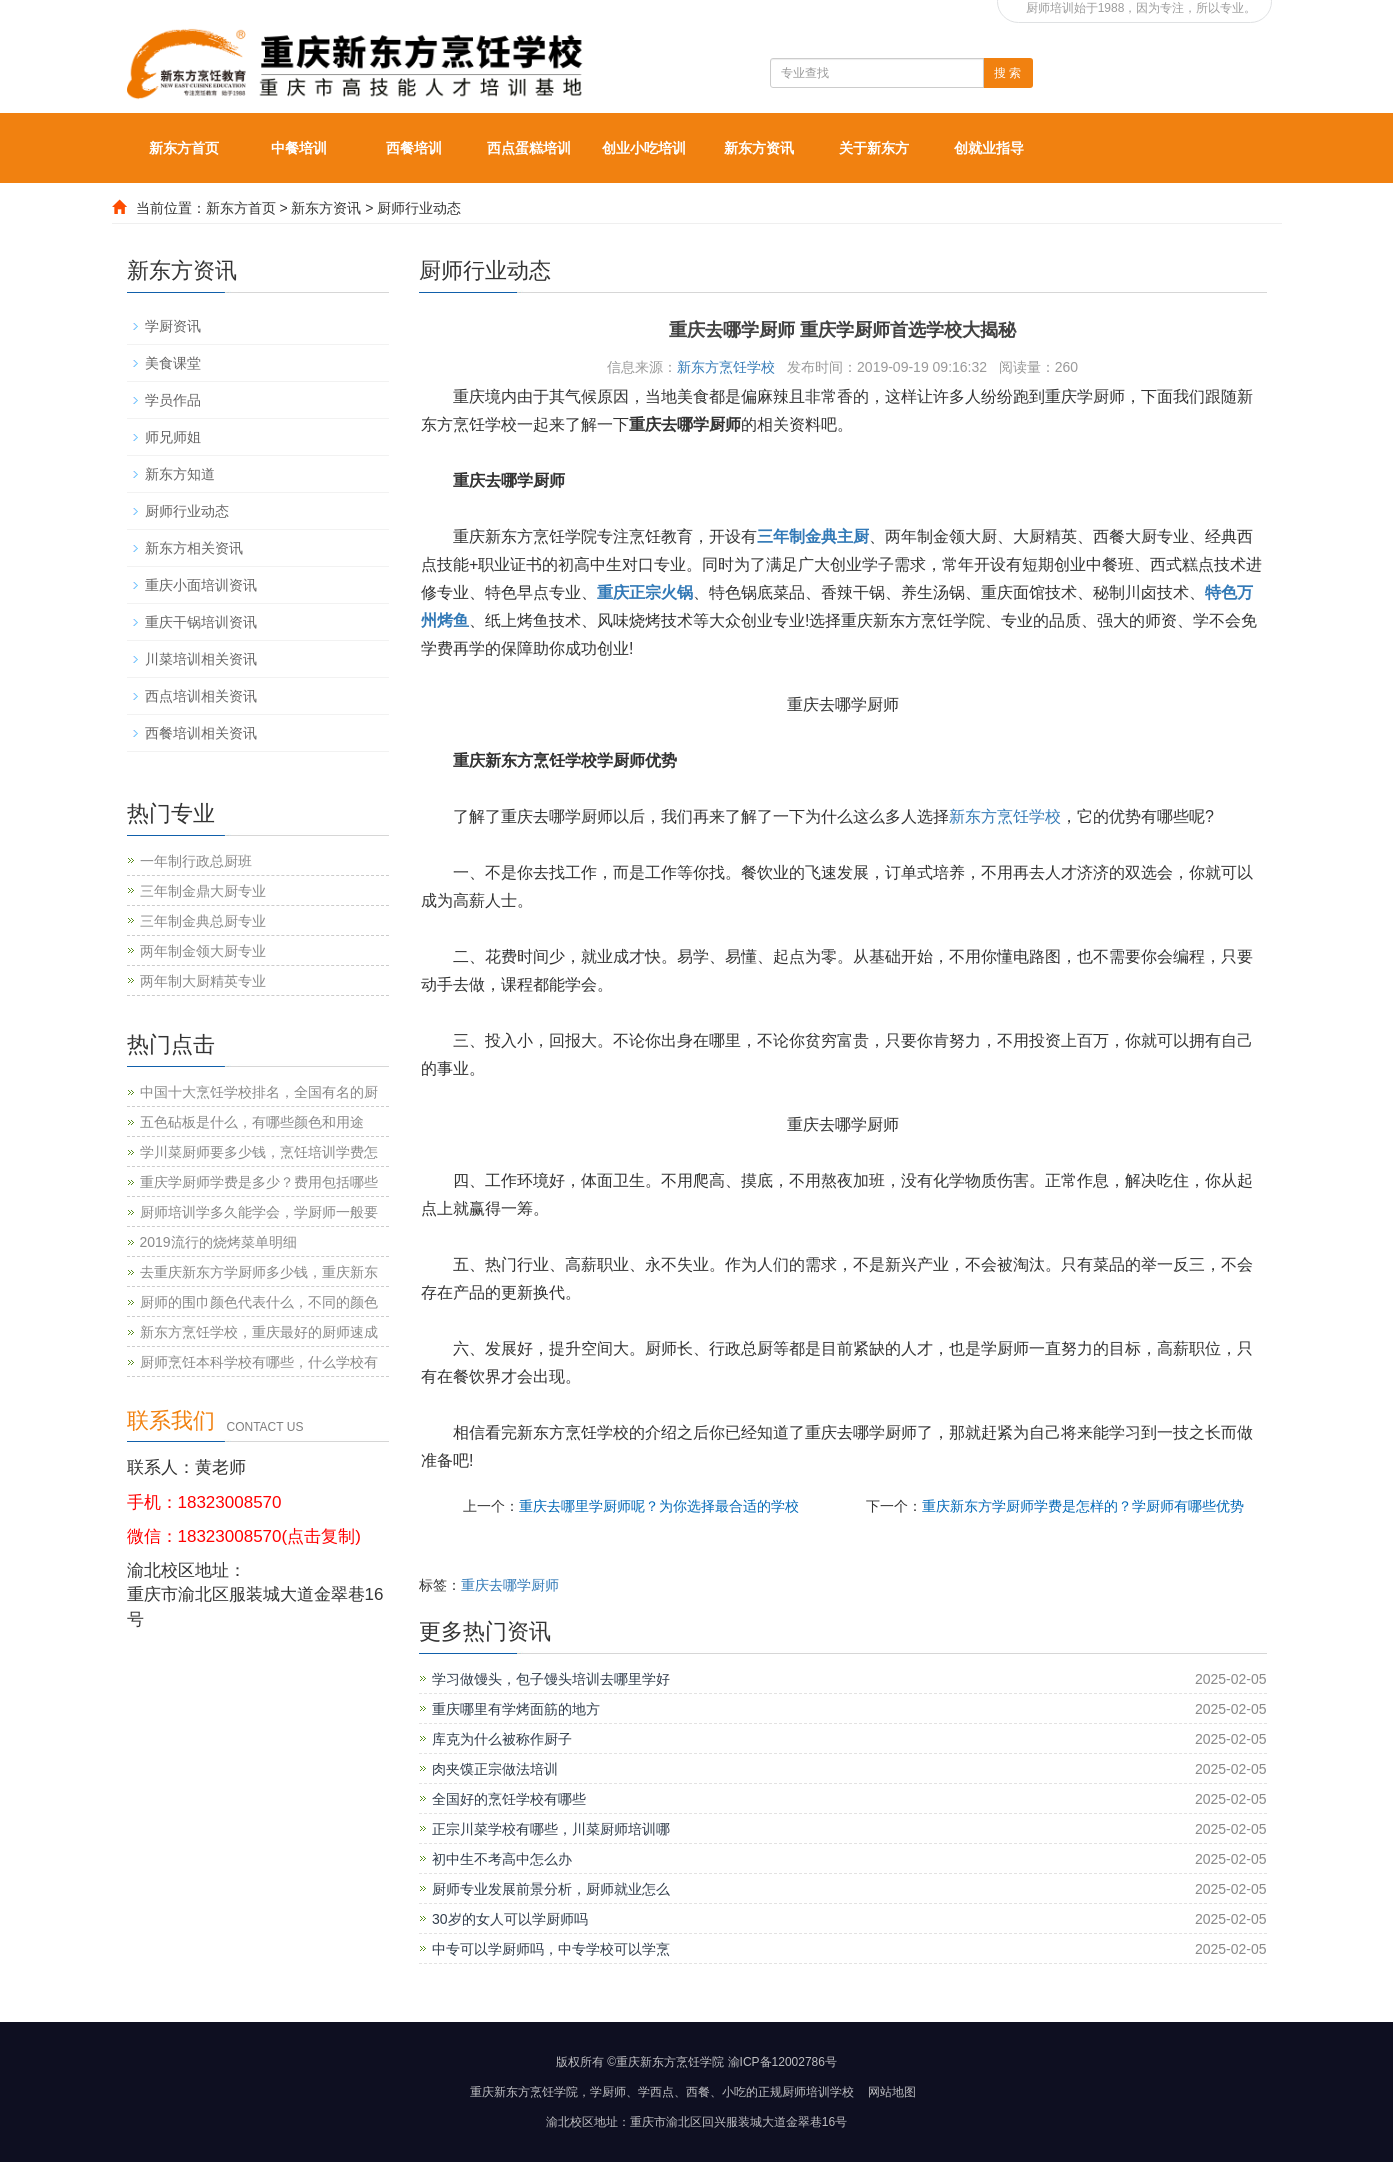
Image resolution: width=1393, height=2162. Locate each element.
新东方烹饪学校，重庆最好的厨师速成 (259, 1332)
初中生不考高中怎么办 (502, 1859)
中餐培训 (299, 148)
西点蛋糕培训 (529, 148)
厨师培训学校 (818, 2092)
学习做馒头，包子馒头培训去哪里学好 (551, 1679)
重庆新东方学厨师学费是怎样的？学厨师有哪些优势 (1083, 1506)
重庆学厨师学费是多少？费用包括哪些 (259, 1182)
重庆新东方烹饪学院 (524, 2092)
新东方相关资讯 (194, 548)
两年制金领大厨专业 (203, 951)
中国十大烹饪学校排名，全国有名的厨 (259, 1092)
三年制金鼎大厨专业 (203, 891)
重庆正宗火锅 (645, 592)
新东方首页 (184, 148)
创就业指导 (989, 148)
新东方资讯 (759, 148)
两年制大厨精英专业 (203, 981)
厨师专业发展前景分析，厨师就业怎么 (551, 1889)
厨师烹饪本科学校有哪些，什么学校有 (259, 1362)
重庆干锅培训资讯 (201, 622)
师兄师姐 (173, 437)
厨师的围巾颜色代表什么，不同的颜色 (259, 1302)
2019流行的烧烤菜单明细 (218, 1242)
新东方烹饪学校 (726, 367)
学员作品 (173, 400)
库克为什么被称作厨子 (502, 1739)
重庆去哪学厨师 (510, 1585)
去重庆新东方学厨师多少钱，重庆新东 (259, 1272)
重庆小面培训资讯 (201, 585)
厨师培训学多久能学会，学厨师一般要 (259, 1212)
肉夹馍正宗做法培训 (495, 1769)
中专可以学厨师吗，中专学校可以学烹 (551, 1949)
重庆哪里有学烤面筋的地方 (516, 1709)
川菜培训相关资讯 (201, 659)
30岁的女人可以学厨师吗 (510, 1919)
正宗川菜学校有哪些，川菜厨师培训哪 (551, 1829)
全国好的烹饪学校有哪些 (509, 1799)
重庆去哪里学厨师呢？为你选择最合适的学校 (659, 1506)
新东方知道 (180, 474)
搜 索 (1007, 73)
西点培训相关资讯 (201, 696)
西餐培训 (414, 148)
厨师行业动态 (419, 208)
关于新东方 (874, 148)
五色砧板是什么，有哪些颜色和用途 (252, 1122)
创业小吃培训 (644, 148)
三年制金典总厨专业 (203, 921)
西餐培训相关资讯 (201, 733)
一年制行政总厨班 (196, 861)
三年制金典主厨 (813, 536)
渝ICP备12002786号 (782, 2062)
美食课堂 (173, 363)
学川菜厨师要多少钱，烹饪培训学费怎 (259, 1152)
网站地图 (892, 2092)
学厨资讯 (173, 326)
